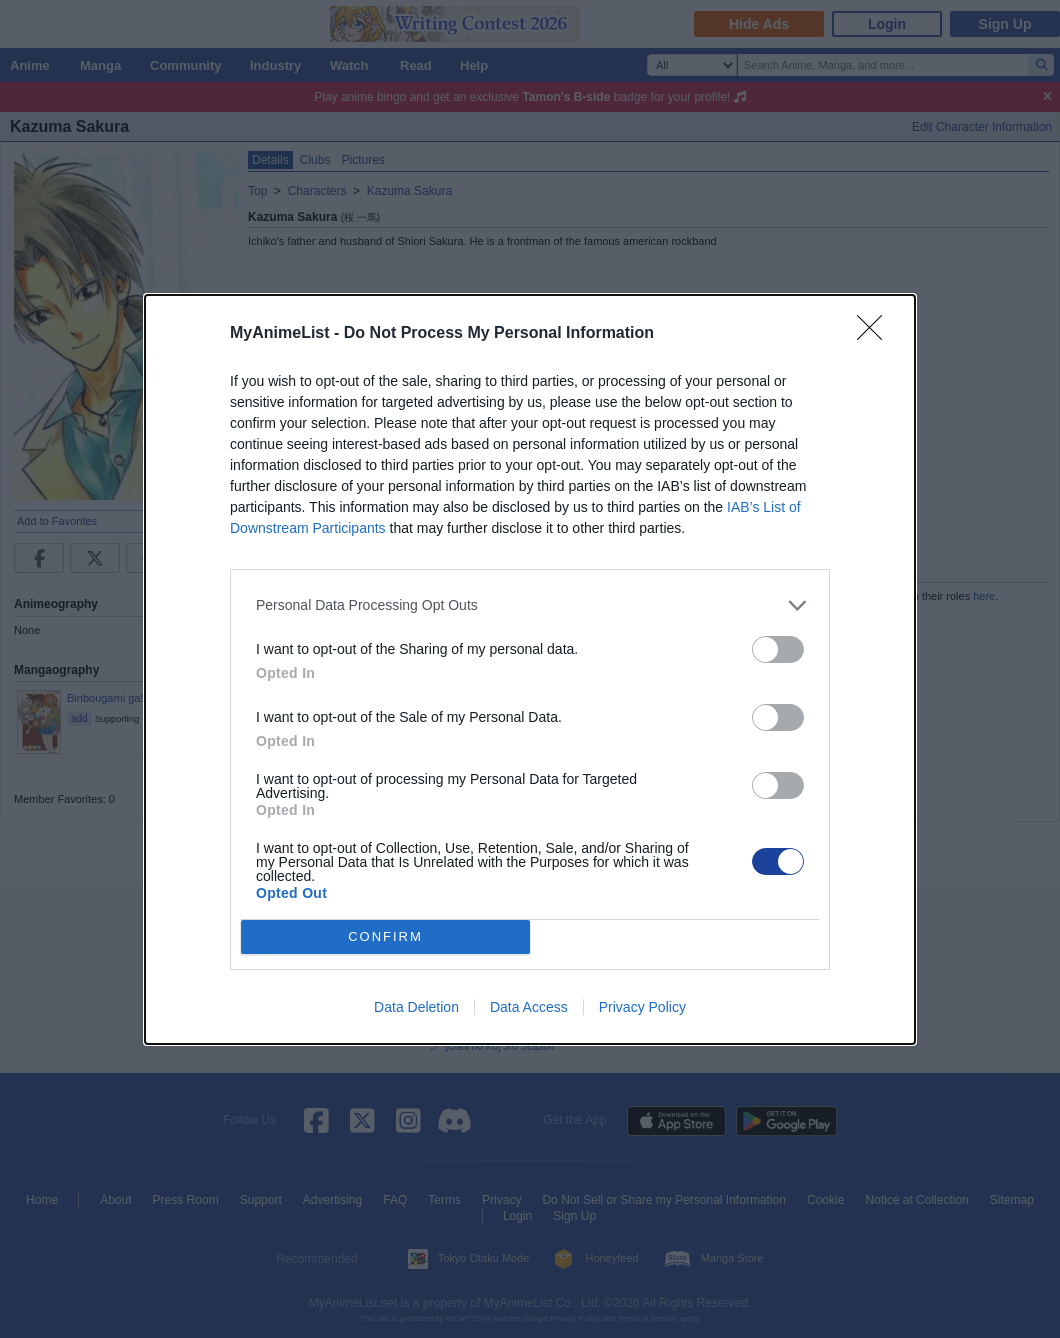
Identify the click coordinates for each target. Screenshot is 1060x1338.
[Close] (876, 334)
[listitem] (530, 605)
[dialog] (530, 669)
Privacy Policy (642, 1007)
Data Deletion (416, 1007)
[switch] (778, 649)
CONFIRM (385, 936)
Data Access (529, 1007)
